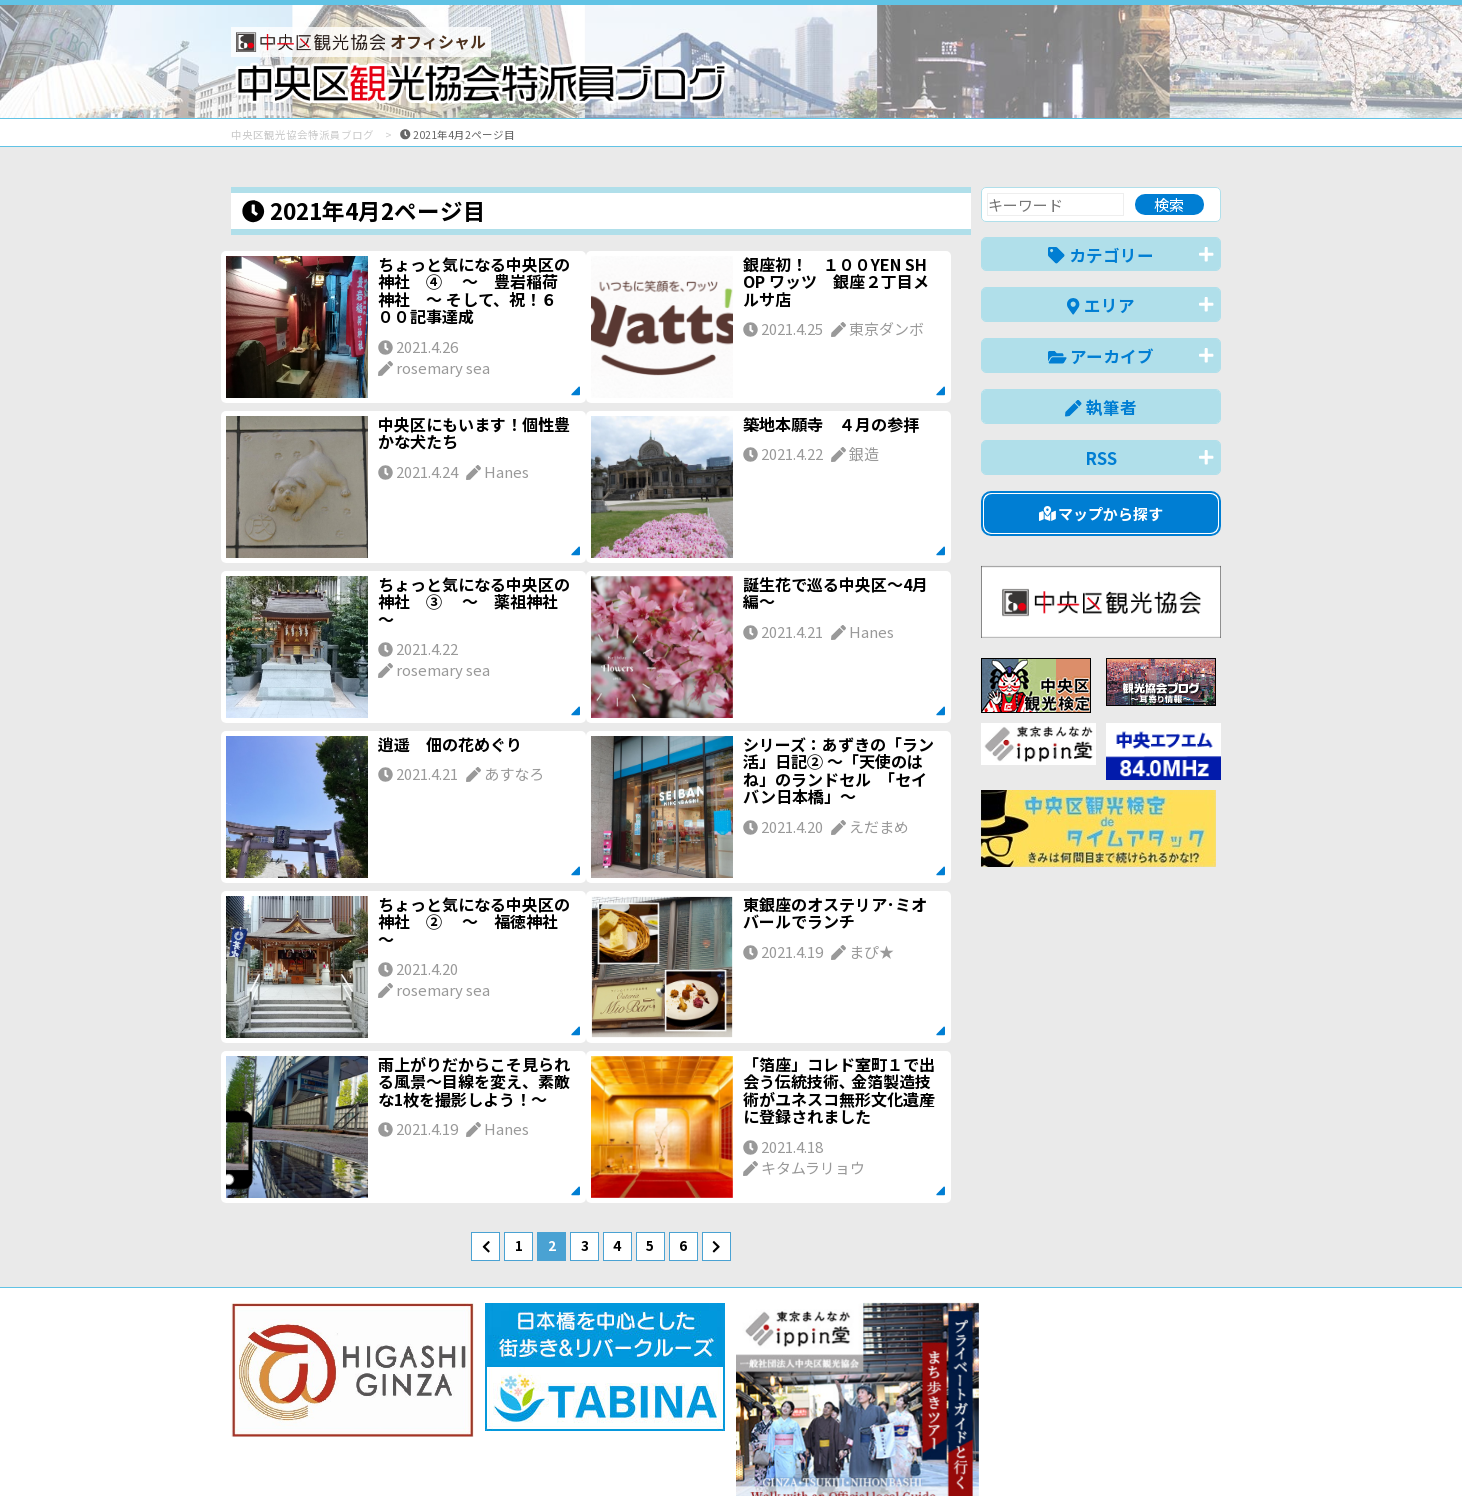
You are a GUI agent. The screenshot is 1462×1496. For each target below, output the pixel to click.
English (945, 1449)
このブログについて (472, 1408)
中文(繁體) (1119, 1449)
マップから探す (1101, 513)
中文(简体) (1027, 1449)
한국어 (1198, 1449)
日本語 (875, 1449)
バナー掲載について (306, 1408)
